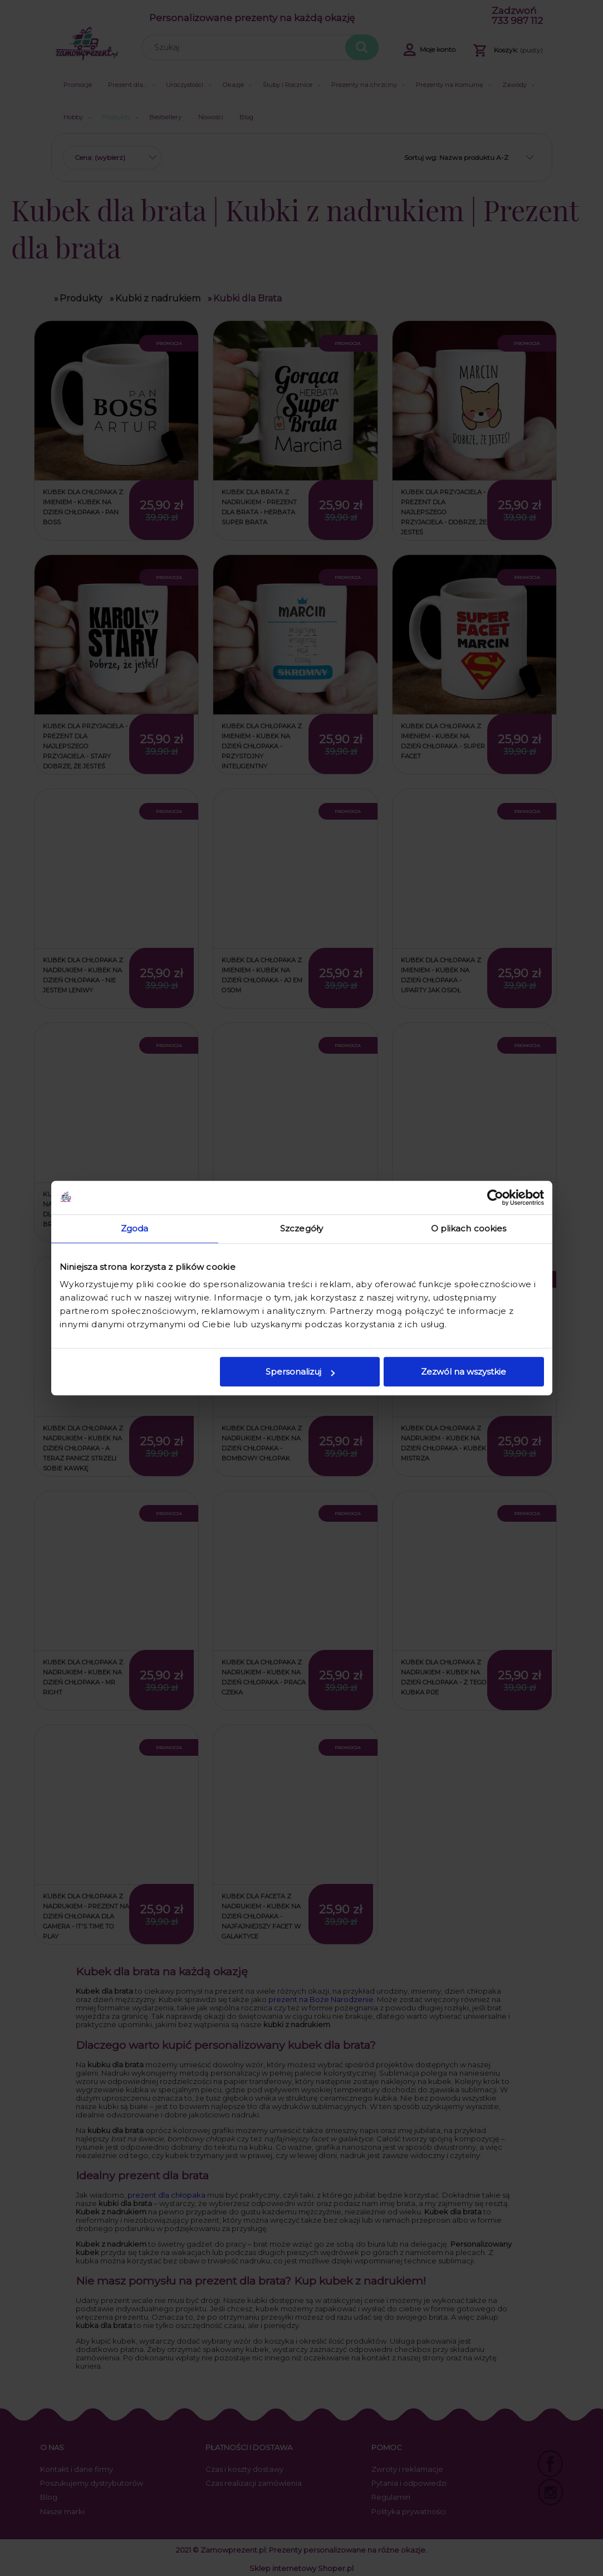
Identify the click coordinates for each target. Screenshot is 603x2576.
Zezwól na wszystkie (463, 1371)
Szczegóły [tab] (301, 1228)
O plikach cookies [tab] (469, 1228)
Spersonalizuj (300, 1371)
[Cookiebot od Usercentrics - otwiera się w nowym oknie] (495, 1197)
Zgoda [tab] (135, 1228)
